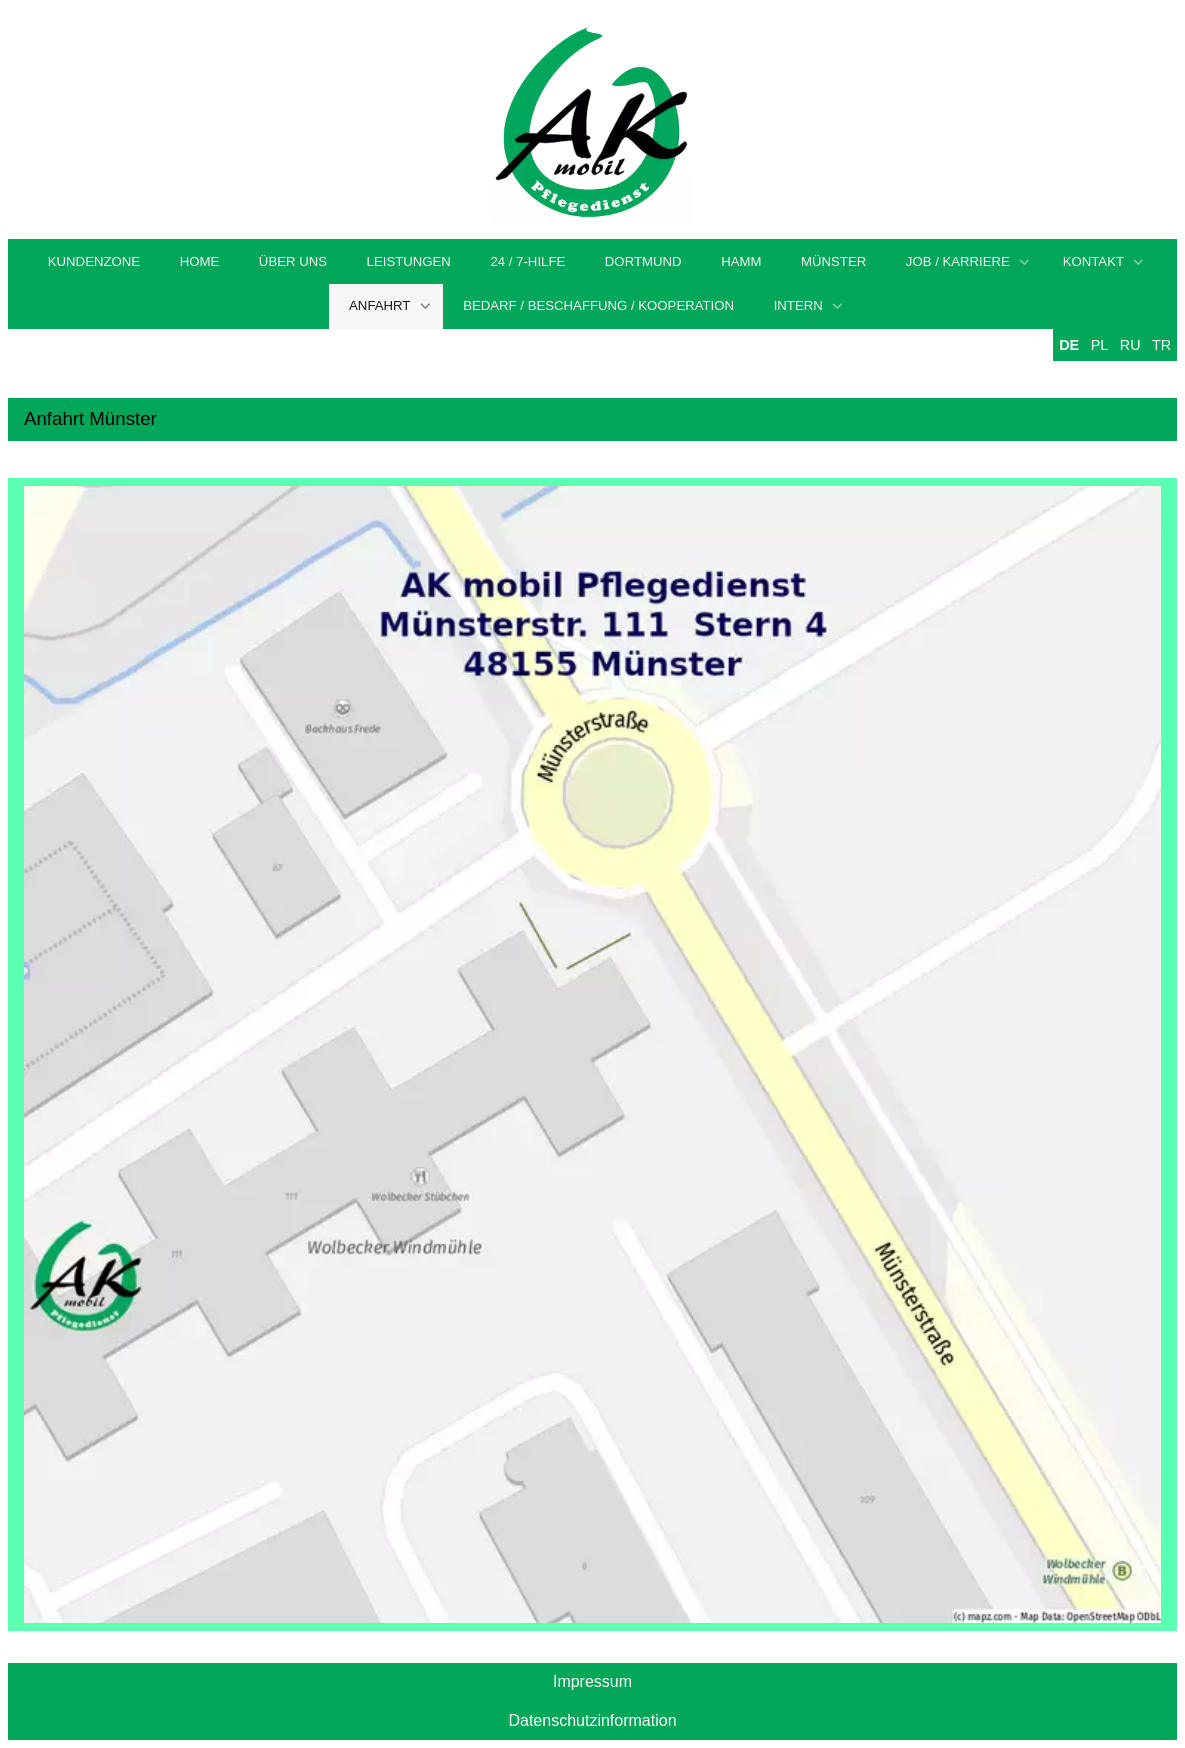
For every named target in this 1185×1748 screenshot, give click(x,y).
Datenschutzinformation (592, 1720)
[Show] (1024, 263)
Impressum (592, 1681)
